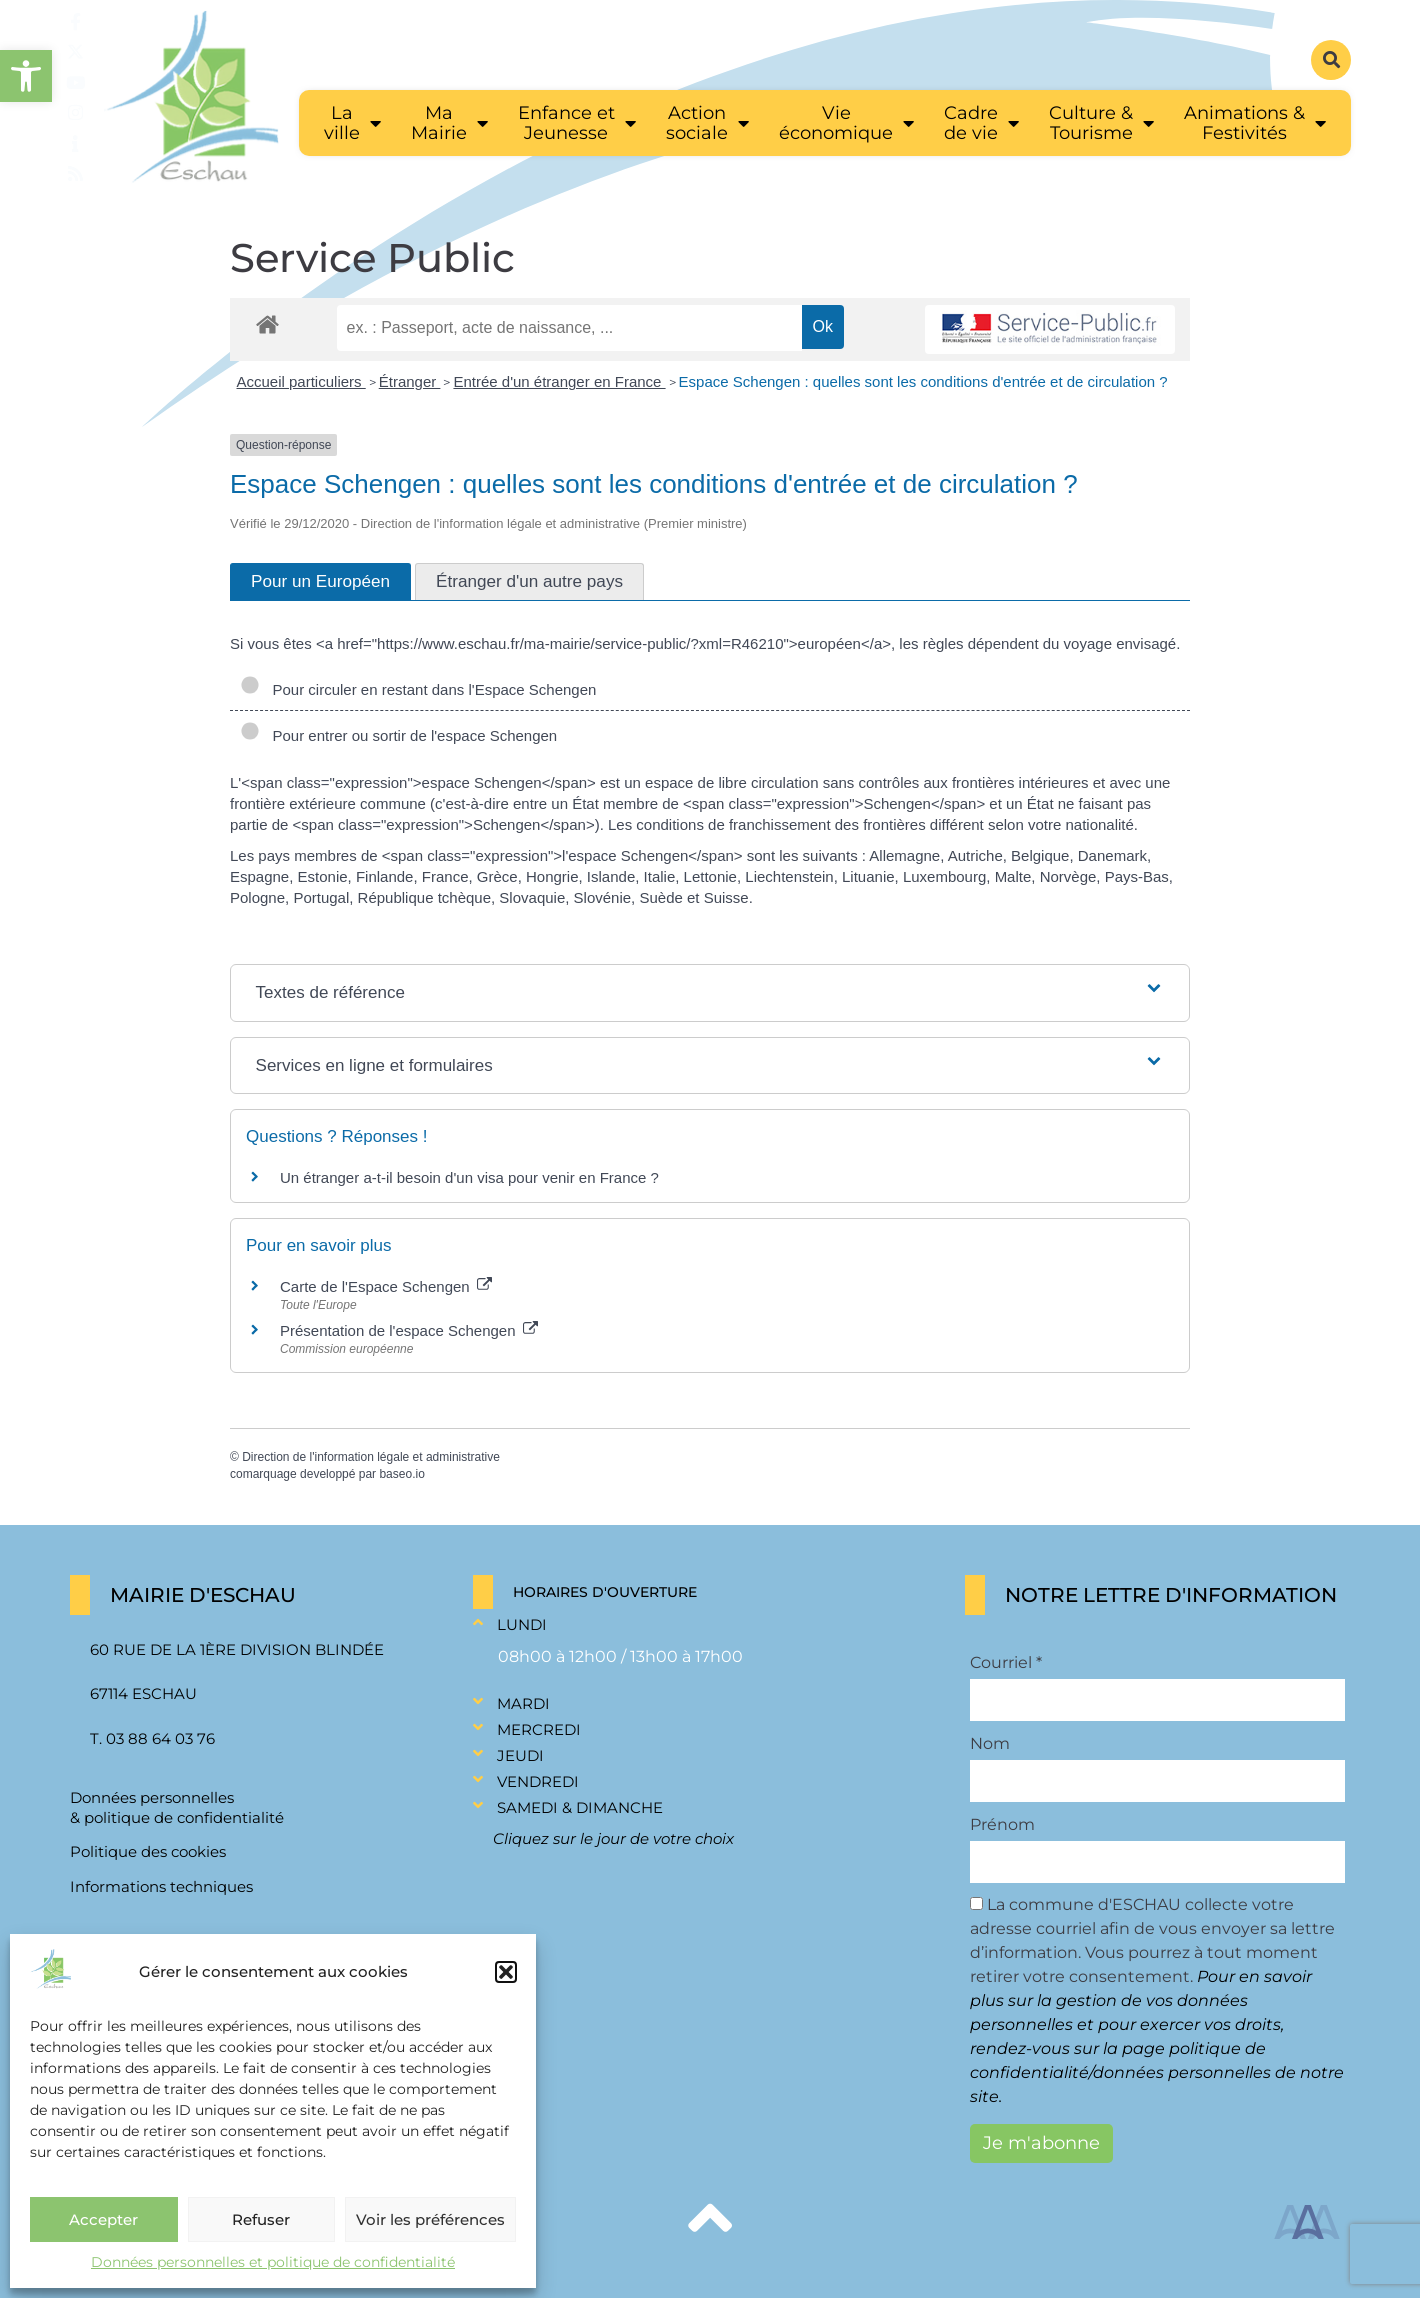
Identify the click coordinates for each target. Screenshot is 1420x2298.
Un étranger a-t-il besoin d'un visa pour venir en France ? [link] (469, 1177)
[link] (26, 76)
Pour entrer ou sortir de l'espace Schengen (398, 735)
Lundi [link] (522, 1624)
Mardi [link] (523, 1703)
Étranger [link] (410, 381)
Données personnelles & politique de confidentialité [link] (177, 1807)
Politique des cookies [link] (148, 1851)
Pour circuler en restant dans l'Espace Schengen (418, 689)
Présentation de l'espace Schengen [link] (409, 1330)
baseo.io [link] (401, 1474)
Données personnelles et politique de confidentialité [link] (273, 2262)
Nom (990, 1744)
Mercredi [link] (539, 1729)
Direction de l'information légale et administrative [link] (371, 1457)
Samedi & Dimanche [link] (580, 1807)
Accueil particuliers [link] (301, 381)
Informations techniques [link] (161, 1886)
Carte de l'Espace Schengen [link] (386, 1286)
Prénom (1002, 1825)
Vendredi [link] (538, 1781)
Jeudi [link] (520, 1755)
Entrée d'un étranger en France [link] (559, 381)
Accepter (103, 2219)
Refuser (261, 2219)
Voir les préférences (430, 2219)
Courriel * (1006, 1663)
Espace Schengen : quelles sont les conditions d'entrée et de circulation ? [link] (923, 381)
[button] (506, 1972)
